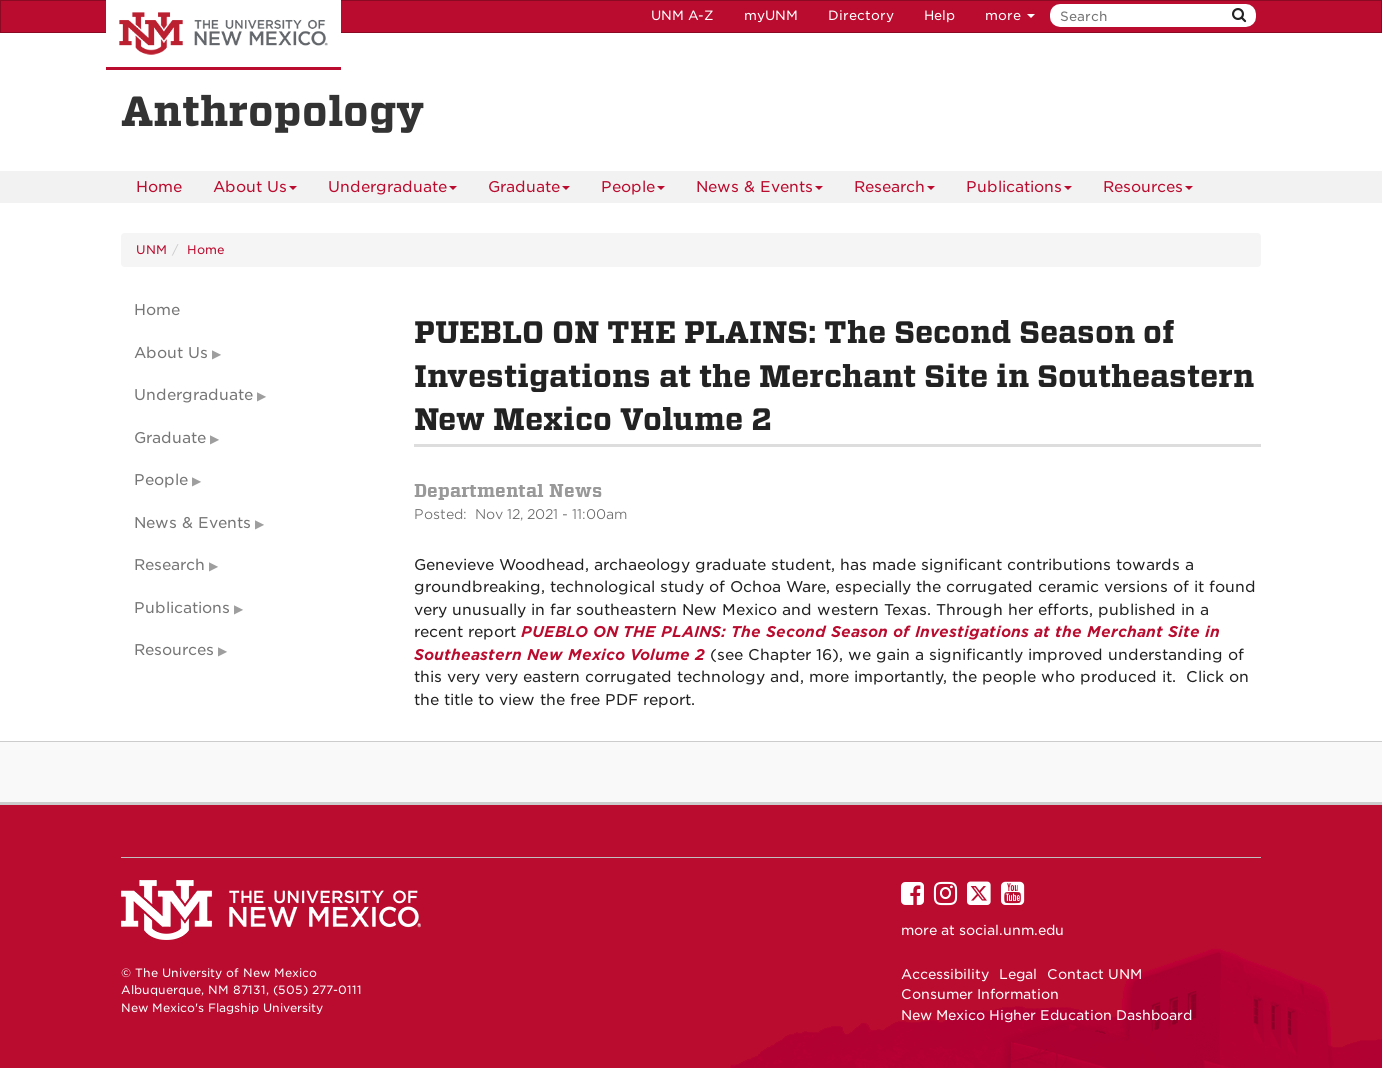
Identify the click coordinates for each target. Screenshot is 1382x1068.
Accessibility (945, 974)
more (1010, 15)
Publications (1019, 190)
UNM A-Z (682, 15)
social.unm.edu (1011, 930)
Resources (1148, 190)
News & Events (759, 190)
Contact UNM (1094, 974)
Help (939, 15)
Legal (1018, 974)
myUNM (771, 15)
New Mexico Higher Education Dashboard (1046, 1015)
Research (894, 190)
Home (159, 187)
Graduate (529, 190)
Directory (861, 15)
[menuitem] (159, 187)
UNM (151, 249)
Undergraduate (392, 190)
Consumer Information (980, 994)
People (633, 190)
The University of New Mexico (223, 35)
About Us (255, 190)
